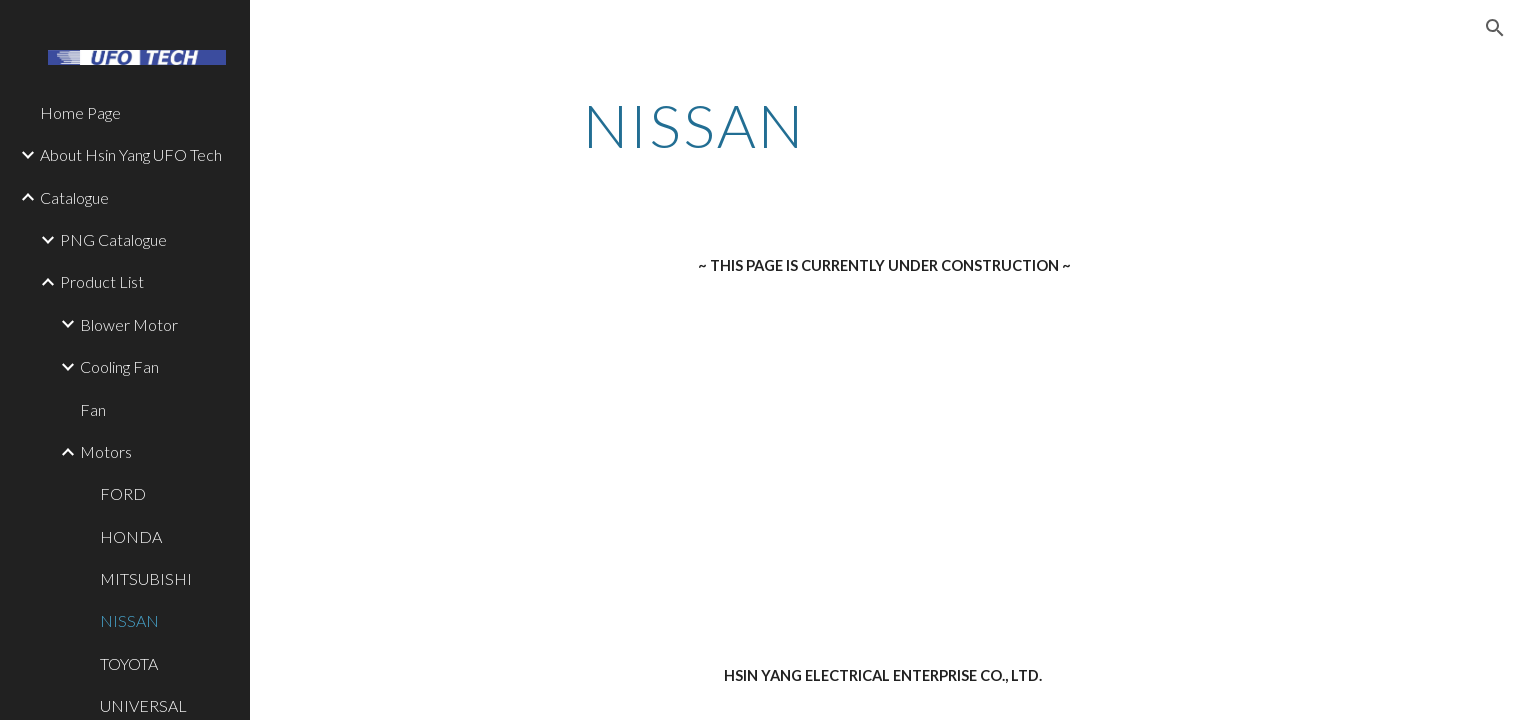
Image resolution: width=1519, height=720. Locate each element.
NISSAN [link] (129, 620)
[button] (1495, 28)
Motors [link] (106, 451)
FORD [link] (123, 493)
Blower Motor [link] (129, 324)
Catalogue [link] (74, 197)
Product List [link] (102, 281)
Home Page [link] (80, 112)
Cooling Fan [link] (119, 366)
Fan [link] (93, 409)
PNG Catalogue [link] (113, 239)
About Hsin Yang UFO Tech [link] (131, 154)
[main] (694, 125)
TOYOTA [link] (129, 663)
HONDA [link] (131, 536)
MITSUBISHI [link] (146, 578)
